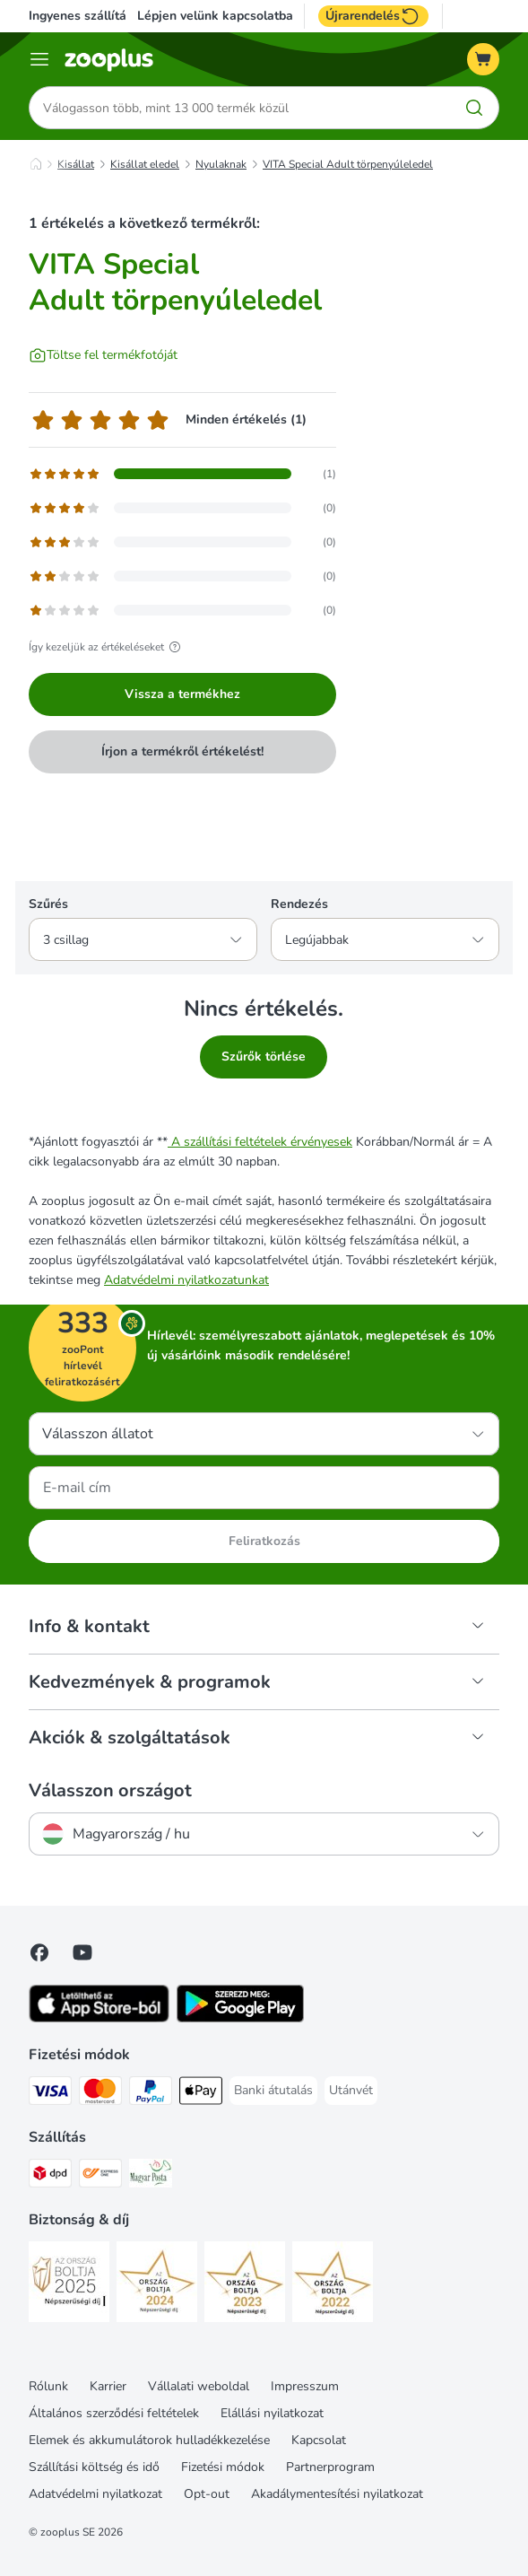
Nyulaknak (221, 164)
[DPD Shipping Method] (50, 2176)
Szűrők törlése (263, 1056)
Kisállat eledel (144, 164)
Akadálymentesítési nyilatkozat (337, 2493)
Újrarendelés (373, 16)
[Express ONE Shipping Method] (100, 2176)
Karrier (108, 2386)
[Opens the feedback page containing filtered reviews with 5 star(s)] (182, 474)
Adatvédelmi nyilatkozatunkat (186, 1279)
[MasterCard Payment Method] (100, 2093)
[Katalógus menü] (39, 59)
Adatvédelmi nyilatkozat (95, 2493)
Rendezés (299, 904)
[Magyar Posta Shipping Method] (150, 2176)
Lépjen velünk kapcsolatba (215, 16)
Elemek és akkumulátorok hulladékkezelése (149, 2440)
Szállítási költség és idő (94, 2467)
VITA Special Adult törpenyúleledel (348, 164)
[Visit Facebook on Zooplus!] (39, 1952)
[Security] (69, 2284)
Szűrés (48, 904)
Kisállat (75, 164)
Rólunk (48, 2386)
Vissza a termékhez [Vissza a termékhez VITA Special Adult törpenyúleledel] (182, 694)
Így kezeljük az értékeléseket (107, 647)
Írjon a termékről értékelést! (182, 751)
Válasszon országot (110, 1791)
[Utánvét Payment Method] (351, 2090)
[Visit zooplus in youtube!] (82, 1952)
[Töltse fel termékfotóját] (103, 355)
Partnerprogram (330, 2467)
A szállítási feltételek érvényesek (260, 1141)
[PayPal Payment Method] (150, 2093)
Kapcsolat (318, 2440)
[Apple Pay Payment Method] (200, 2093)
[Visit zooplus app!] (99, 2018)
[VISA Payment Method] (50, 2093)
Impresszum (305, 2386)
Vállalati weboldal (198, 2386)
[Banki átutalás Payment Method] (273, 2090)
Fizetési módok (222, 2467)
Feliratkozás (264, 1541)
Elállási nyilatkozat (272, 2413)
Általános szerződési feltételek (114, 2413)
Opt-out (206, 2493)
